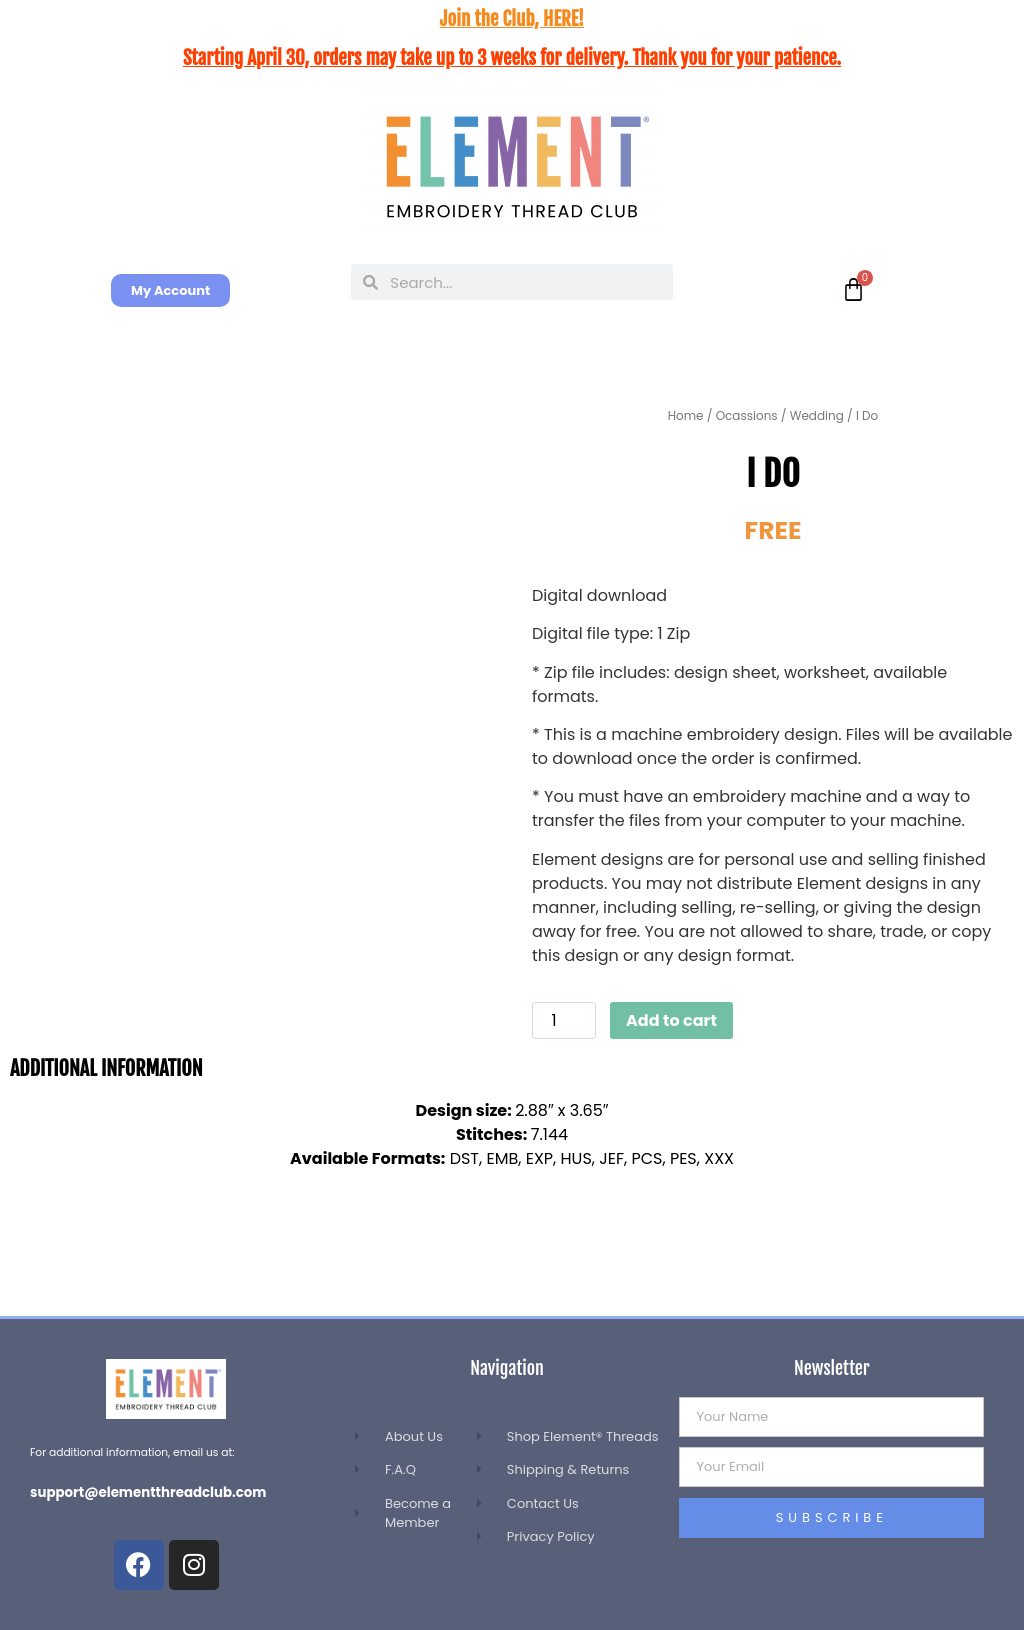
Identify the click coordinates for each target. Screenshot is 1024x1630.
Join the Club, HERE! (512, 19)
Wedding (817, 415)
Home (686, 415)
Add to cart (671, 1020)
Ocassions (747, 415)
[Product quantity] (564, 1020)
